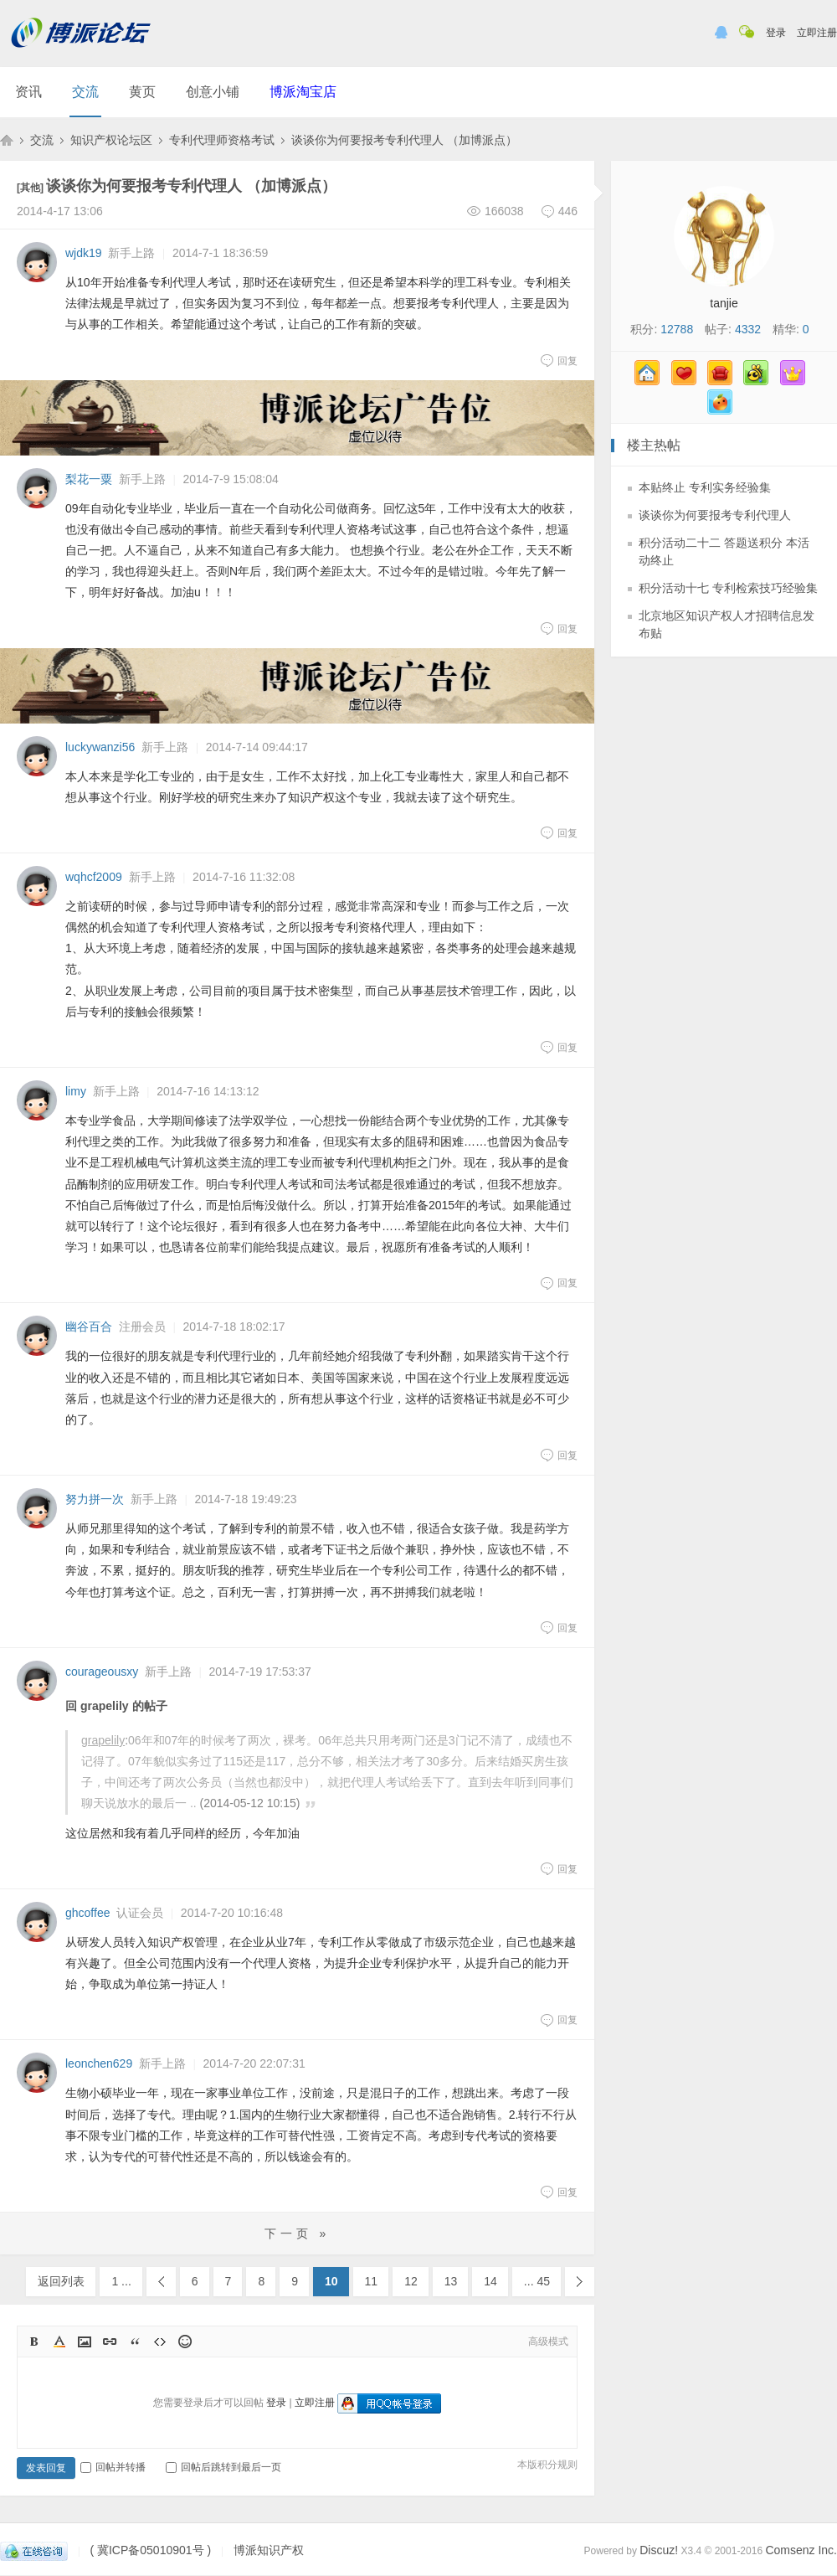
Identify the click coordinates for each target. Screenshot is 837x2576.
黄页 (142, 92)
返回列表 (61, 2281)
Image (84, 2341)
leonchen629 (98, 2063)
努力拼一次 (94, 1499)
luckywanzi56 (100, 747)
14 (490, 2281)
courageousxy (101, 1671)
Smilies (185, 2341)
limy (75, 1091)
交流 (85, 92)
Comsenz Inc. (801, 2550)
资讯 (28, 92)
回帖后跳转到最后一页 (223, 2467)
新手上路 (131, 253)
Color (59, 2341)
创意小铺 (212, 92)
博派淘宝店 (303, 92)
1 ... (121, 2281)
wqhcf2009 (93, 877)
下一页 (579, 2281)
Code (159, 2341)
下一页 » (297, 2233)
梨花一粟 (88, 479)
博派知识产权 (6, 140)
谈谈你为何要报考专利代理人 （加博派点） (404, 140)
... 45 (537, 2281)
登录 (776, 33)
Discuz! (658, 2550)
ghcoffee (87, 1912)
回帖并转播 (113, 2467)
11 (371, 2281)
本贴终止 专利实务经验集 (705, 487)
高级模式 (548, 2341)
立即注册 (817, 33)
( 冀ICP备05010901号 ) (150, 2550)
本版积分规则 (547, 2464)
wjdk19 (83, 253)
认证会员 (139, 1912)
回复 (559, 360)
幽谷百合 (88, 1326)
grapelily (103, 1740)
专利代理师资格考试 (222, 140)
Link (109, 2341)
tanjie (723, 303)
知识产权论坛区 (111, 140)
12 (411, 2281)
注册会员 (142, 1326)
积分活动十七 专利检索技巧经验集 (728, 588)
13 (451, 2281)
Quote (134, 2341)
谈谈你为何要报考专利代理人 (715, 515)
